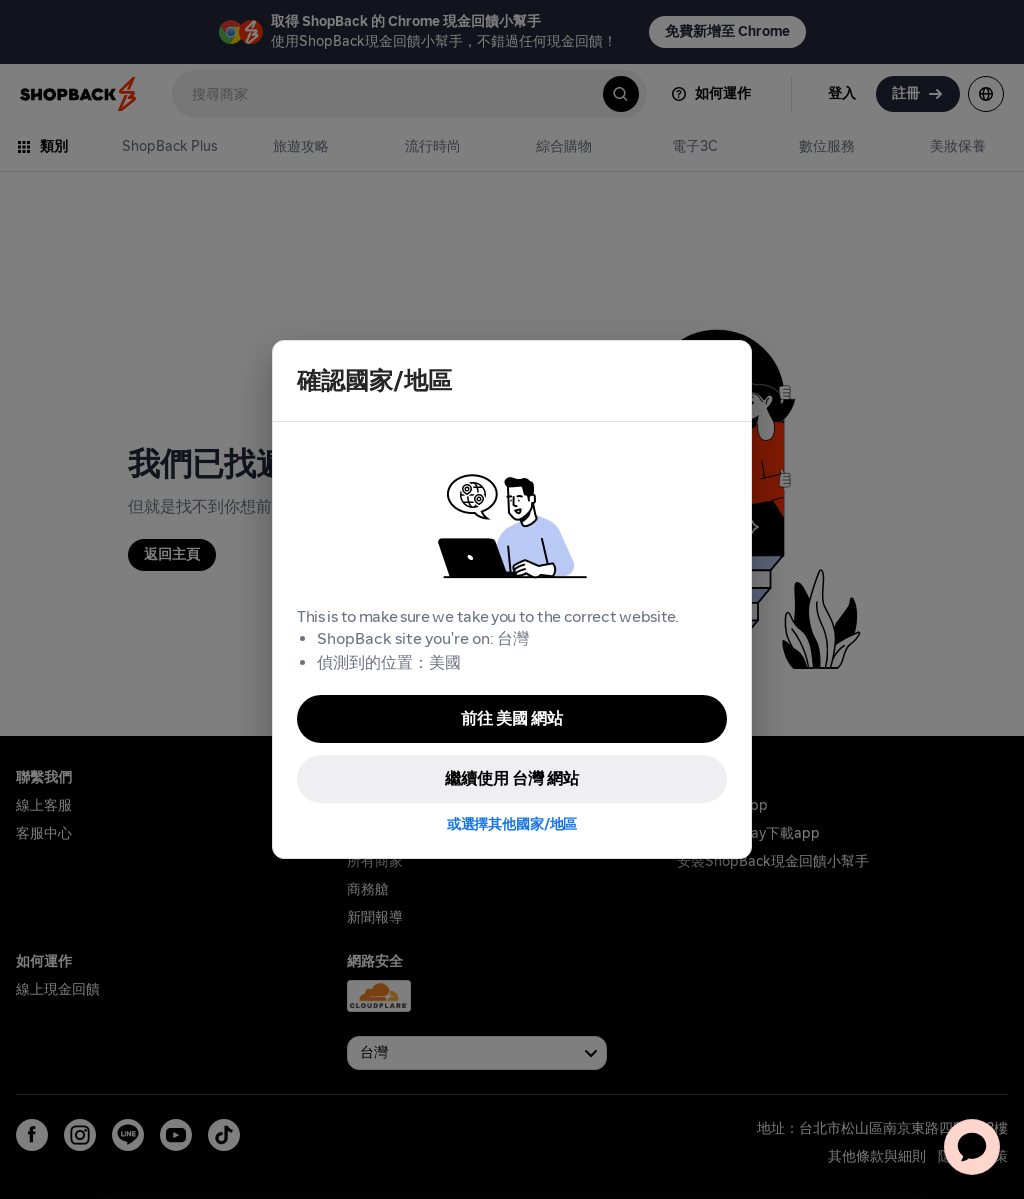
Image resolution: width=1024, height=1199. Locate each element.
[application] (972, 1147)
